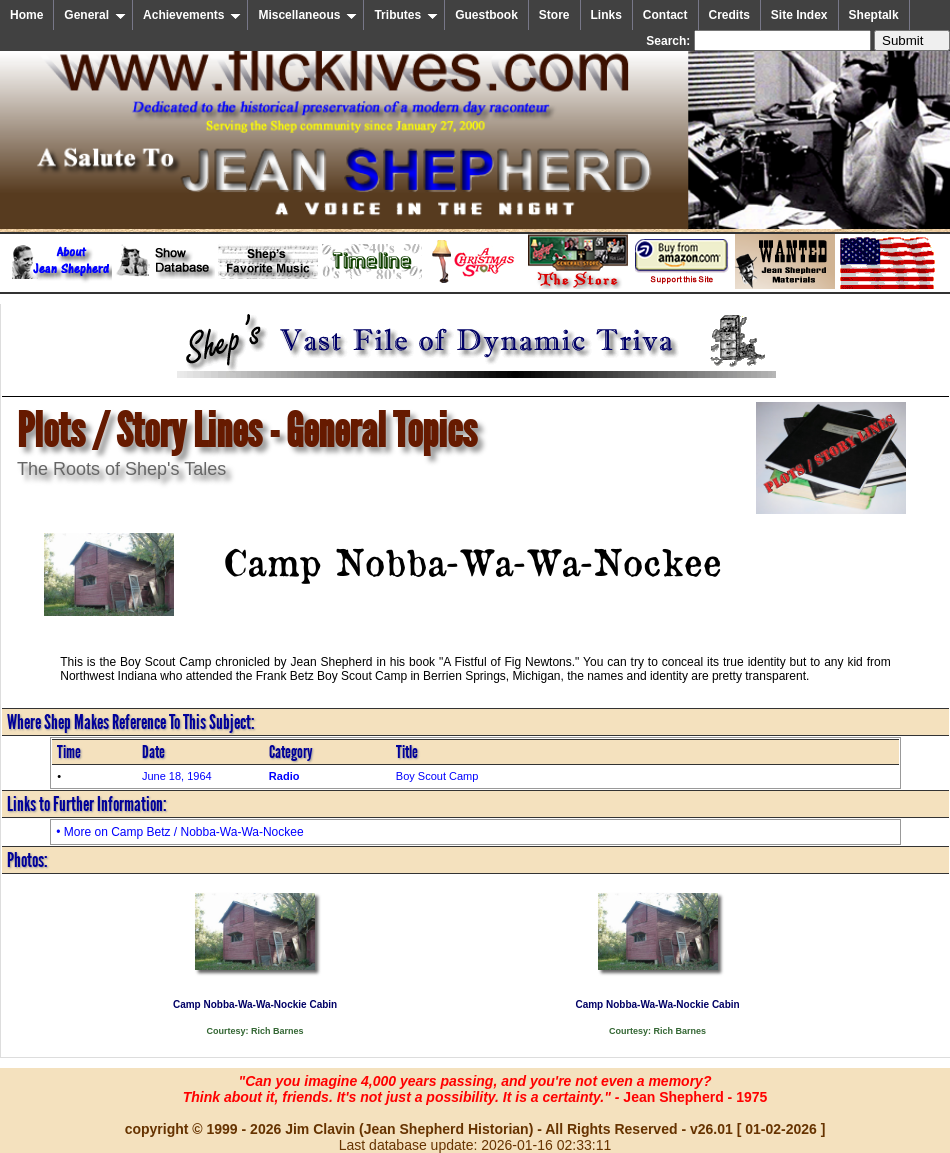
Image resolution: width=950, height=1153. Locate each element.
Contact (665, 15)
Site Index (799, 15)
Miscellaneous (307, 15)
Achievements (192, 15)
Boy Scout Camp (437, 776)
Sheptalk (874, 15)
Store (554, 15)
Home (26, 15)
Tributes (406, 15)
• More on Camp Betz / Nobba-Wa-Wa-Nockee (179, 832)
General (95, 15)
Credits (729, 15)
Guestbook (486, 15)
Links (606, 15)
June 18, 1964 (177, 776)
